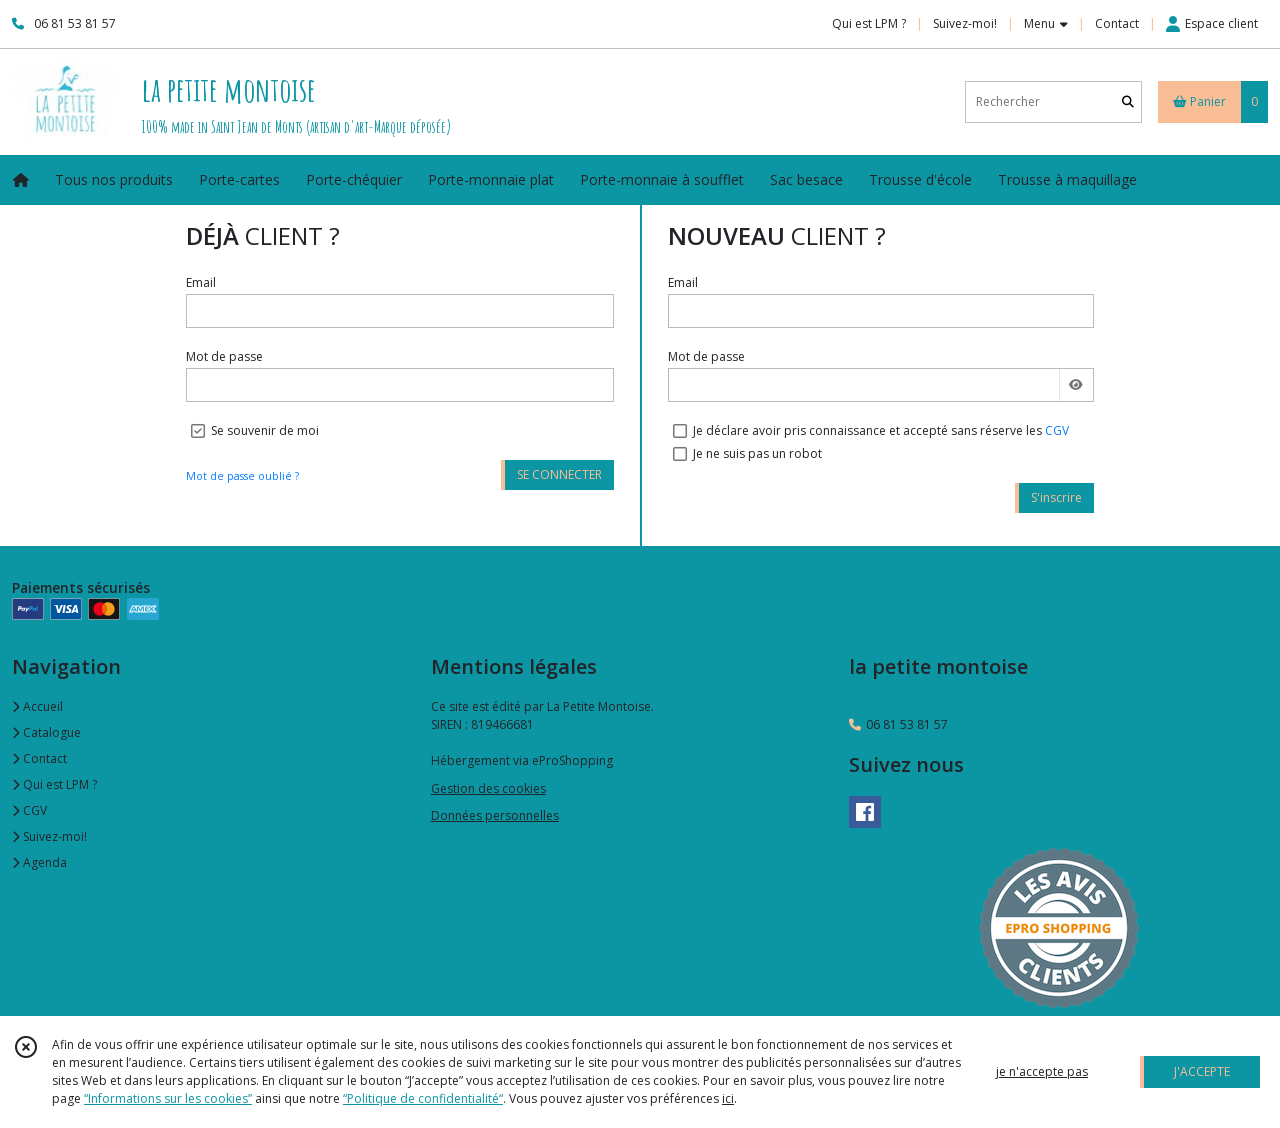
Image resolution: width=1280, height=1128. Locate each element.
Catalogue (46, 732)
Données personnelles (495, 815)
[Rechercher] (1128, 101)
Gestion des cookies (488, 788)
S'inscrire (1056, 497)
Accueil (37, 706)
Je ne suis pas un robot (757, 453)
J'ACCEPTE (1202, 1071)
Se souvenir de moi (265, 430)
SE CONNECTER (559, 474)
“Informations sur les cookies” (168, 1098)
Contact (1117, 23)
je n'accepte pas (1042, 1071)
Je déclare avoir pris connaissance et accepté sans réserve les (881, 430)
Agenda (39, 862)
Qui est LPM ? (54, 784)
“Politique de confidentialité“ (423, 1098)
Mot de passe (224, 356)
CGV (1057, 430)
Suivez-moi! (49, 836)
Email (201, 282)
